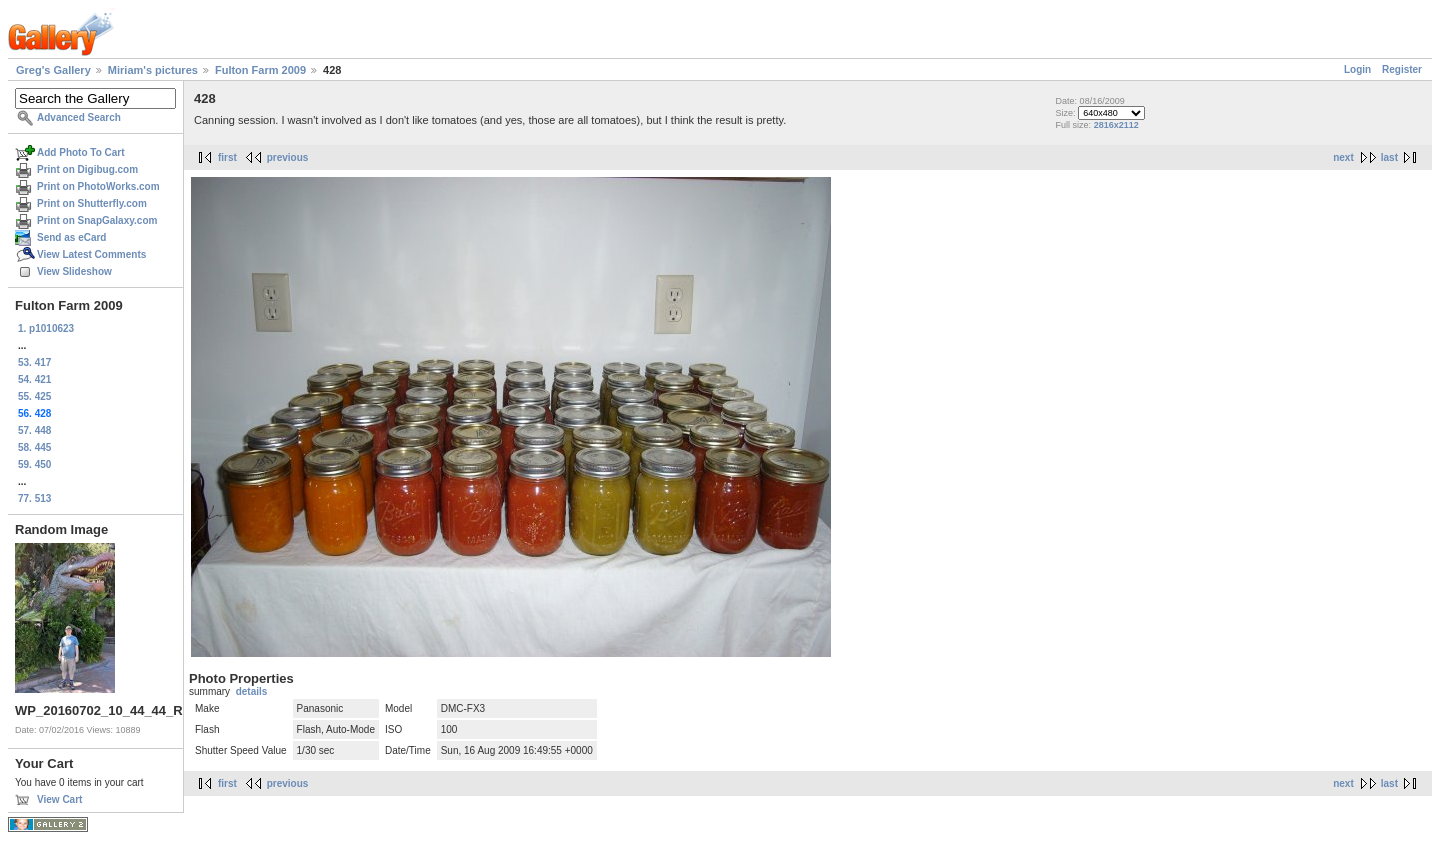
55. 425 (34, 396)
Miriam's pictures (153, 70)
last (1389, 157)
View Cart (59, 799)
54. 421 (34, 379)
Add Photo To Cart (81, 152)
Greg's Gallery (53, 70)
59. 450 (34, 464)
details (252, 691)
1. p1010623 (46, 328)
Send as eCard (71, 237)
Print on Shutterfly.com (92, 203)
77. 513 (34, 498)
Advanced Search (79, 117)
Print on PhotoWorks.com (98, 186)
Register (1402, 69)
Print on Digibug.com (87, 169)
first (227, 157)
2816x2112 (1116, 125)
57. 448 (34, 430)
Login (1357, 69)
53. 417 (34, 362)
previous (288, 157)
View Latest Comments (91, 254)
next (1343, 157)
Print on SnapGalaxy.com (97, 220)
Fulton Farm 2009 (260, 70)
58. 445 (34, 447)
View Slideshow (74, 271)
